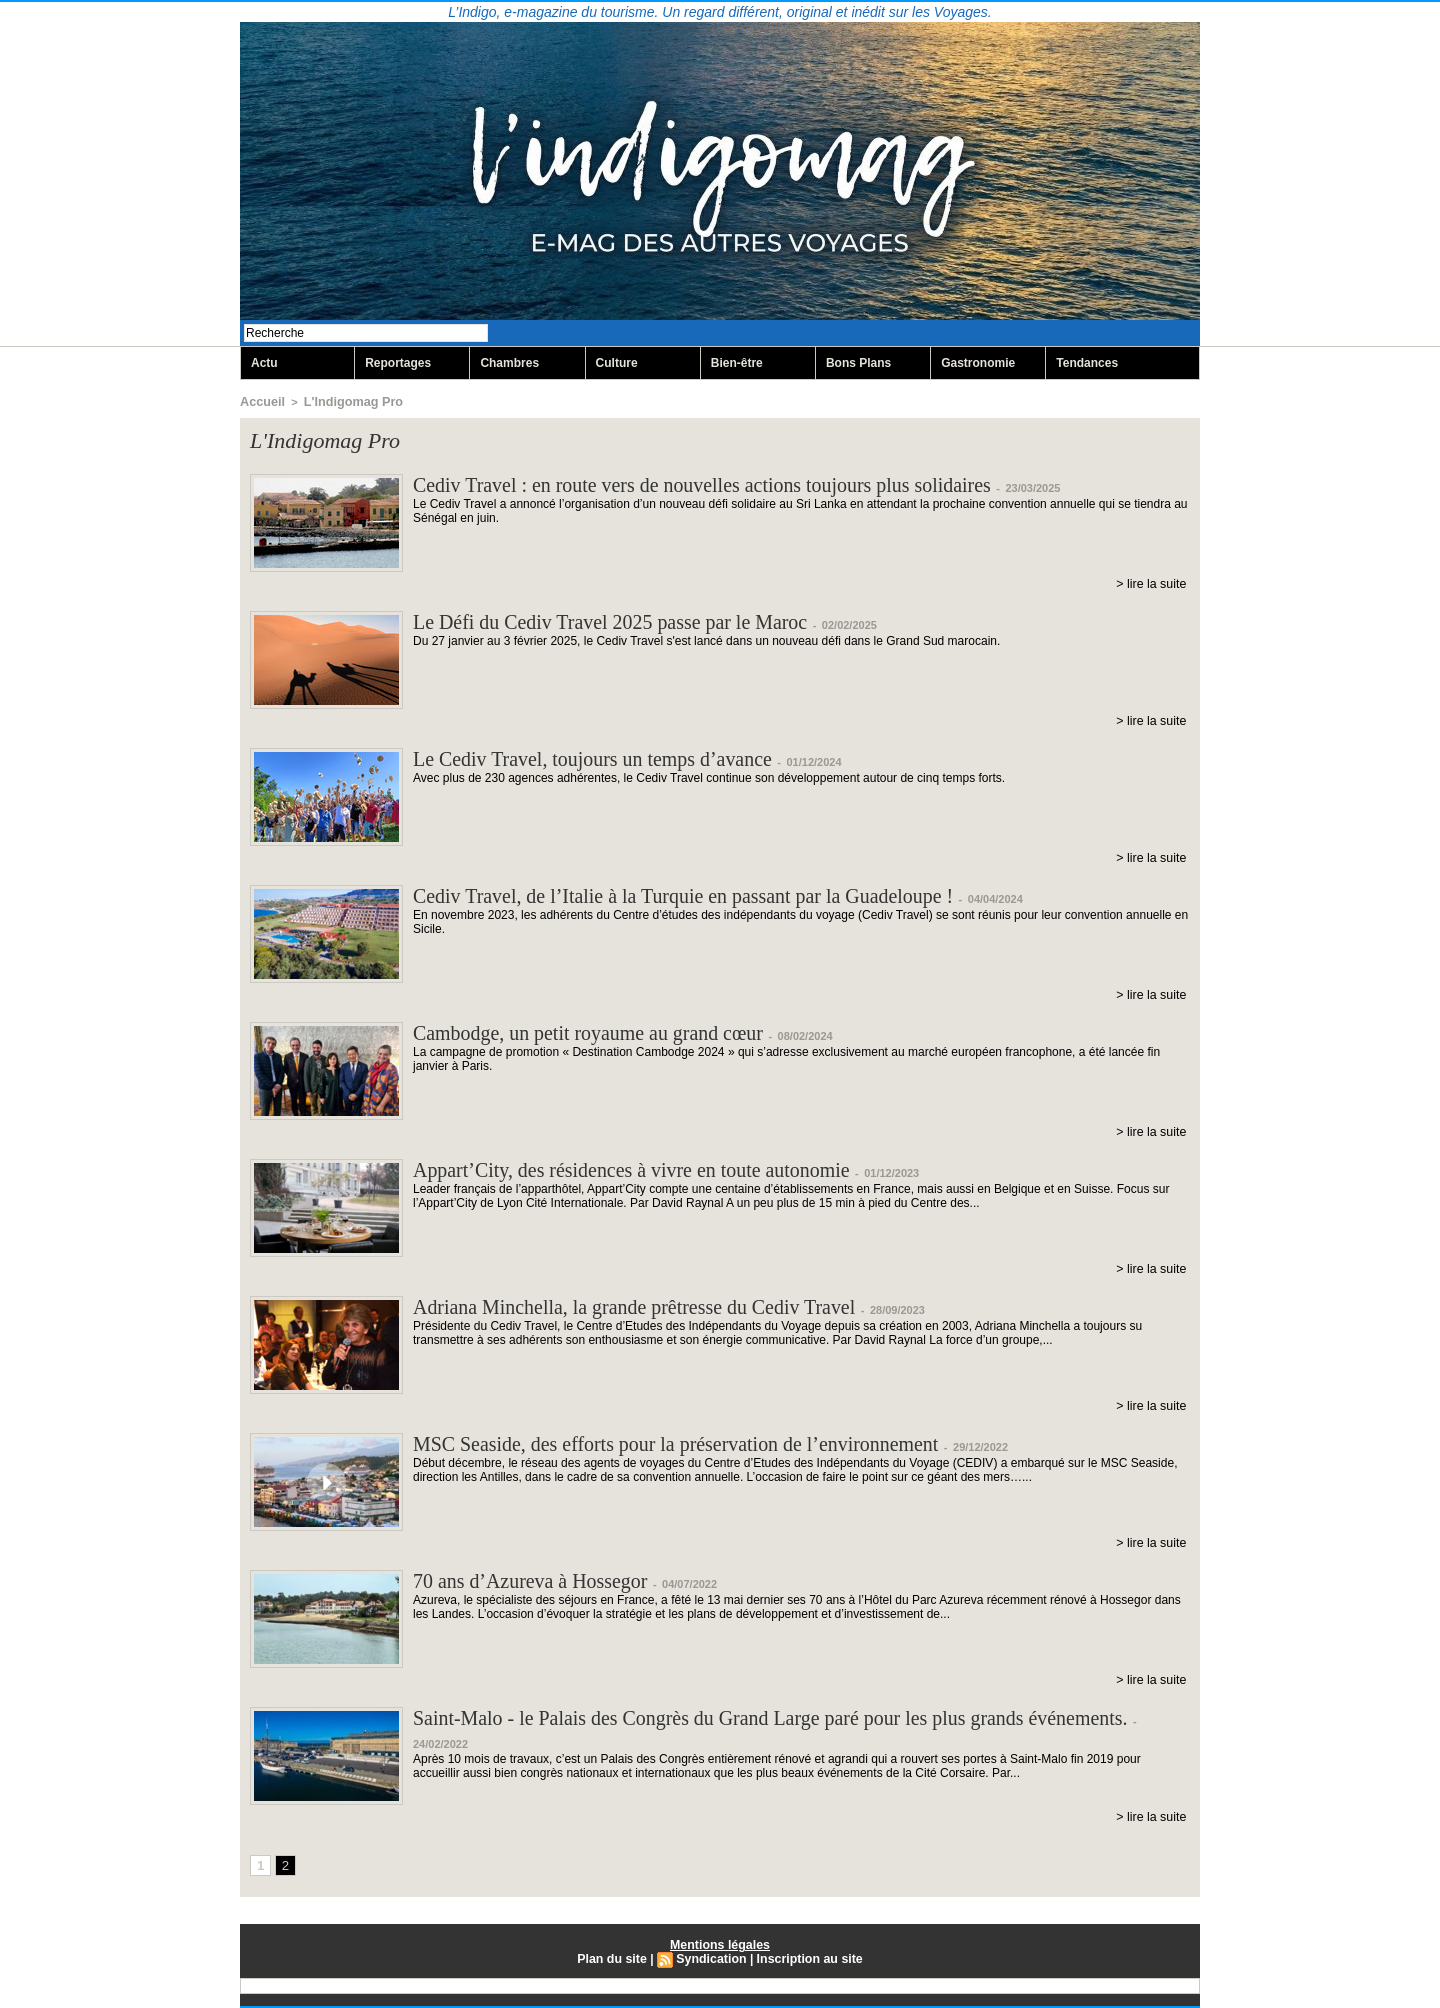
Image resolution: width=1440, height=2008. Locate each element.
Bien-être (737, 364)
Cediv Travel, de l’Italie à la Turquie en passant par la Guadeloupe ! (711, 896)
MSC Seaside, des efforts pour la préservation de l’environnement (703, 1444)
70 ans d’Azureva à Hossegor (542, 1581)
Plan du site (614, 1959)
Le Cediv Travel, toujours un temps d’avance (611, 759)
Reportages (398, 364)
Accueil (259, 402)
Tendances (1087, 364)
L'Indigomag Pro (341, 402)
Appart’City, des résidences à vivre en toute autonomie (654, 1170)
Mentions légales (720, 1945)
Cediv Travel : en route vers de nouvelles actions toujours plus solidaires (732, 485)
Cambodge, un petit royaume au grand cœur (606, 1033)
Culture (617, 364)
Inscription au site (807, 1959)
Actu (264, 364)
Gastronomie (978, 364)
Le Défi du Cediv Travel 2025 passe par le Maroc (631, 622)
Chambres (509, 364)
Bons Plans (858, 364)
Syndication (712, 1959)
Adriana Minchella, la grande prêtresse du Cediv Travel (657, 1307)
